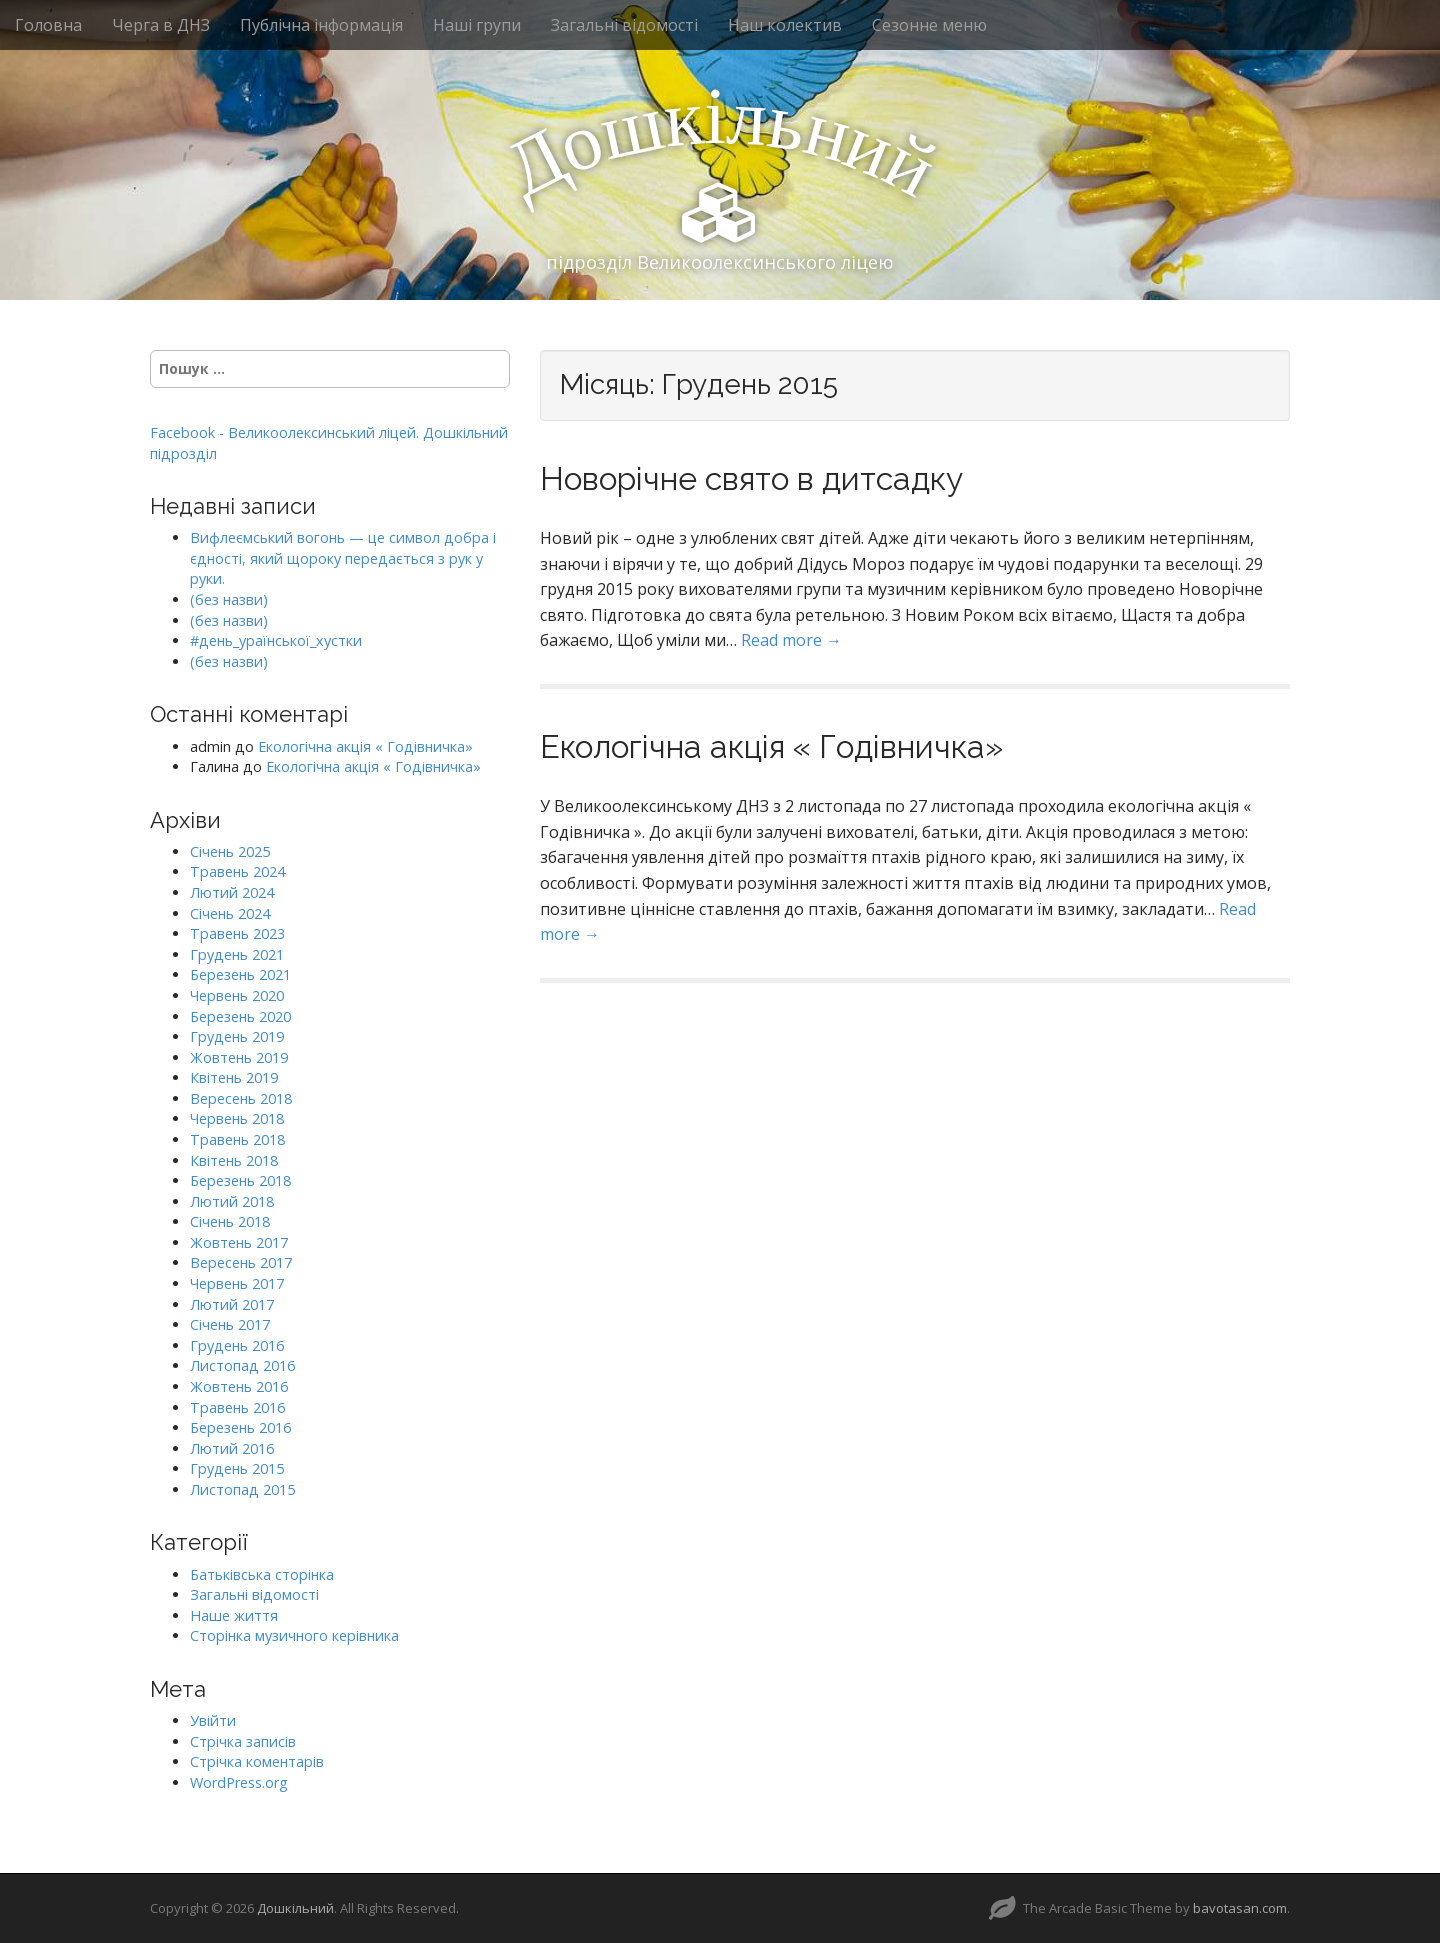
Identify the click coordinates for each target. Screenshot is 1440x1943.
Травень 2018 (237, 1139)
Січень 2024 (230, 913)
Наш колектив (785, 25)
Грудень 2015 (237, 1468)
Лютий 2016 (232, 1448)
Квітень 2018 (234, 1160)
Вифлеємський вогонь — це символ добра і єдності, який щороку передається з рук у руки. (343, 558)
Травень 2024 (237, 871)
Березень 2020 (240, 1016)
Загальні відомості (624, 25)
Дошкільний (295, 1908)
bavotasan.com (1240, 1908)
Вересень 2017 (241, 1262)
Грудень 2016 (237, 1345)
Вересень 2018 (241, 1098)
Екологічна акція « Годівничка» (771, 746)
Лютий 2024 (232, 892)
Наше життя (234, 1615)
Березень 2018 (240, 1180)
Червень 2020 (237, 995)
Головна (48, 25)
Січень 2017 (230, 1324)
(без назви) (229, 599)
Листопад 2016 (242, 1365)
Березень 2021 (240, 974)
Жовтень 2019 (239, 1057)
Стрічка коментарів (257, 1761)
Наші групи (477, 25)
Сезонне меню (929, 25)
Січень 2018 (230, 1221)
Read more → (791, 640)
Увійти (213, 1720)
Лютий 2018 (232, 1201)
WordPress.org (239, 1782)
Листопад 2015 (242, 1489)
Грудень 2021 (237, 954)
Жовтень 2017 (239, 1242)
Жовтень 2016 (239, 1386)
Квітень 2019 (234, 1077)
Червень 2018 (237, 1118)
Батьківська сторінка (262, 1574)
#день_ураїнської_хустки (276, 640)
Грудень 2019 (237, 1036)
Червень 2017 (237, 1283)
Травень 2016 (237, 1407)
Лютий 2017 (232, 1304)
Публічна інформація (321, 25)
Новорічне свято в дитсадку (751, 478)
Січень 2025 (230, 851)
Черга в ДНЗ (161, 25)
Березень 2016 (240, 1427)
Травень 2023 (237, 933)
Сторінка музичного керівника (294, 1635)
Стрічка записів (243, 1741)
